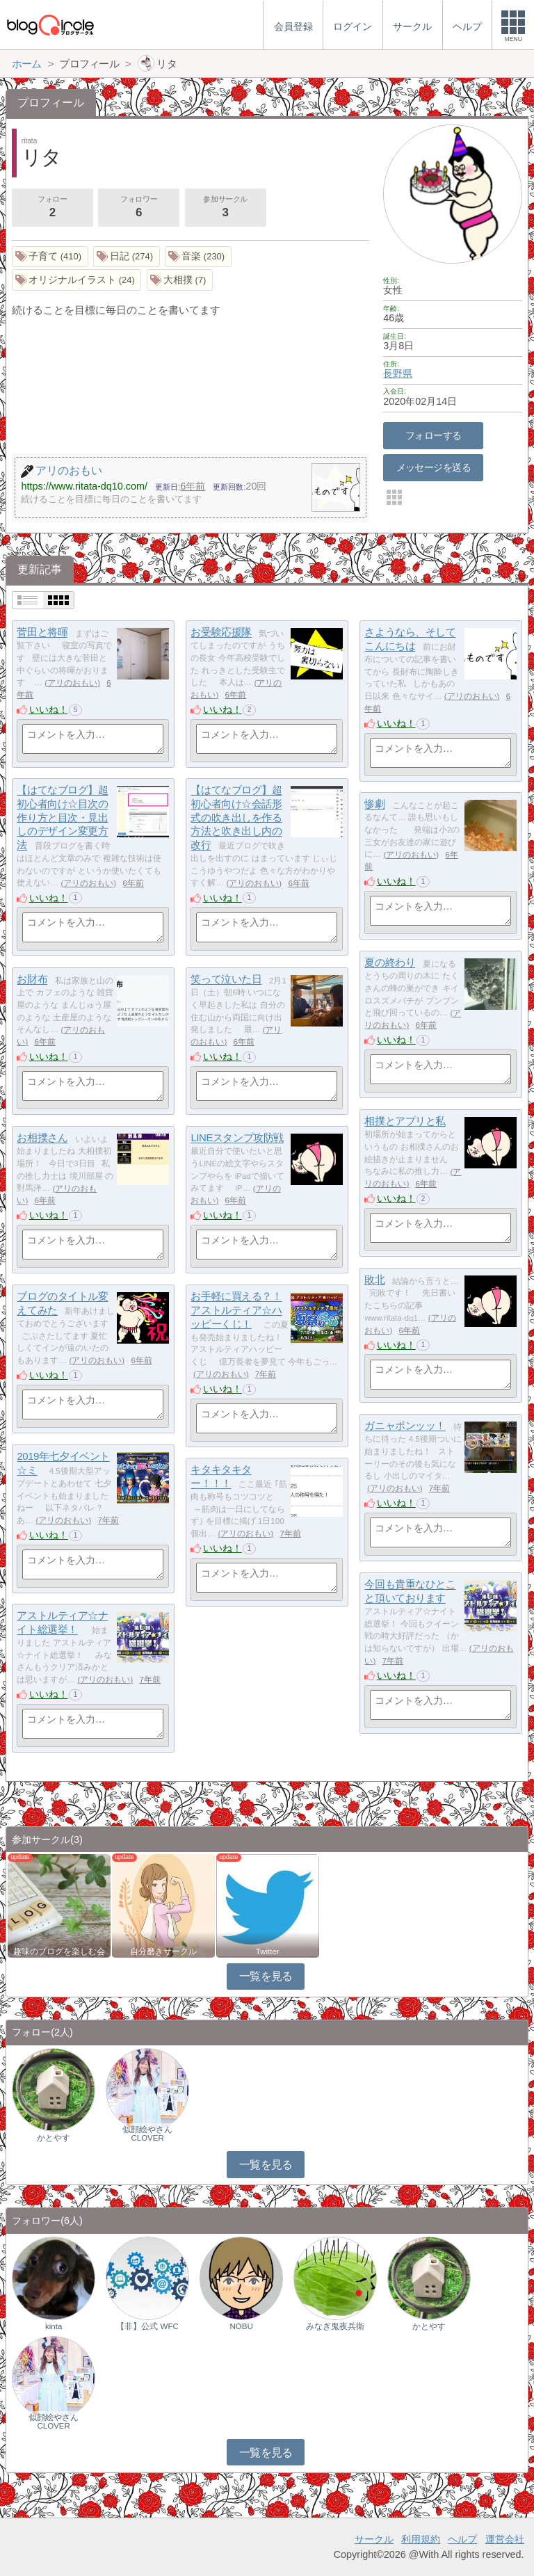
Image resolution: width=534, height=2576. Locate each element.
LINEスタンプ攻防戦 (237, 1138)
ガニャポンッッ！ (404, 1426)
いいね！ (48, 709)
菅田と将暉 (42, 632)
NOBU (240, 2326)
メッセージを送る (433, 467)
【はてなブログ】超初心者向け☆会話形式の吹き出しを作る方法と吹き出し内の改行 (236, 817)
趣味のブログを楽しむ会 (59, 1951)
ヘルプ (462, 2539)
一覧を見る (266, 1976)
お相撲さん (42, 1138)
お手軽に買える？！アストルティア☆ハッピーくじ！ (236, 1310)
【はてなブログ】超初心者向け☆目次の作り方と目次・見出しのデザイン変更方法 (62, 817)
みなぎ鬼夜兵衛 (335, 2326)
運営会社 (504, 2539)
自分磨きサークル (163, 1951)
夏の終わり (389, 963)
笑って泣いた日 (226, 979)
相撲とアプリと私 (404, 1121)
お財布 (32, 979)
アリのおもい (72, 683)
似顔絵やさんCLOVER (147, 2133)
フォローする (433, 435)
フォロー (52, 208)
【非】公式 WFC (147, 2326)
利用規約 (420, 2539)
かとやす (53, 2138)
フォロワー (138, 208)
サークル (374, 2539)
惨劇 (374, 804)
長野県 (397, 373)
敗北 (374, 1280)
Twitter (268, 1951)
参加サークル (225, 208)
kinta (53, 2326)
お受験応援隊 (221, 632)
